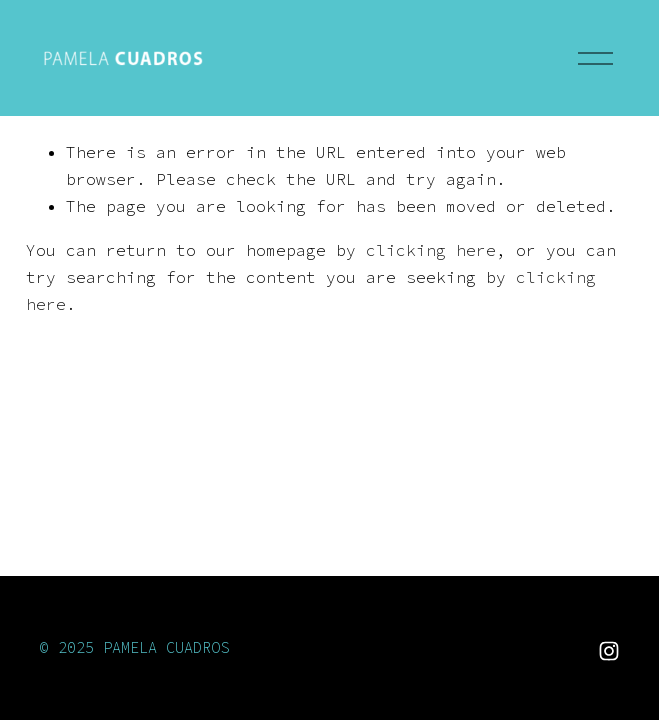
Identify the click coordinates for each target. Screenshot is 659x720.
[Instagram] (609, 651)
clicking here (431, 250)
